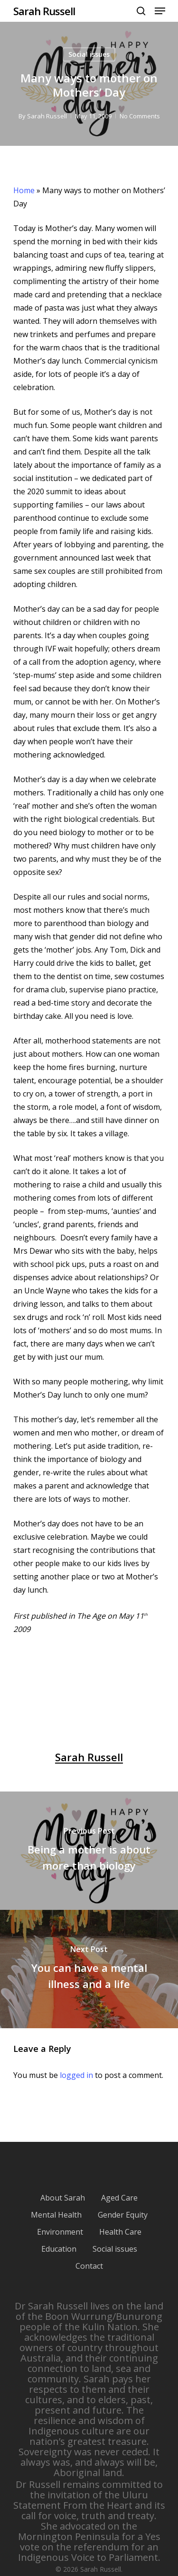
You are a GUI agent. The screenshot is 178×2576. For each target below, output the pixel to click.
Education (58, 2249)
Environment (60, 2232)
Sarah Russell (44, 11)
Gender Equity (123, 2215)
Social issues (89, 54)
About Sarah (62, 2198)
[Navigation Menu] (160, 11)
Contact (89, 2266)
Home (24, 190)
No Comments (140, 116)
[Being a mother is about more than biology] (89, 1851)
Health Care (120, 2232)
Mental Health (56, 2215)
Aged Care (119, 2198)
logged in (76, 2075)
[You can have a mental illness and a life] (89, 1969)
